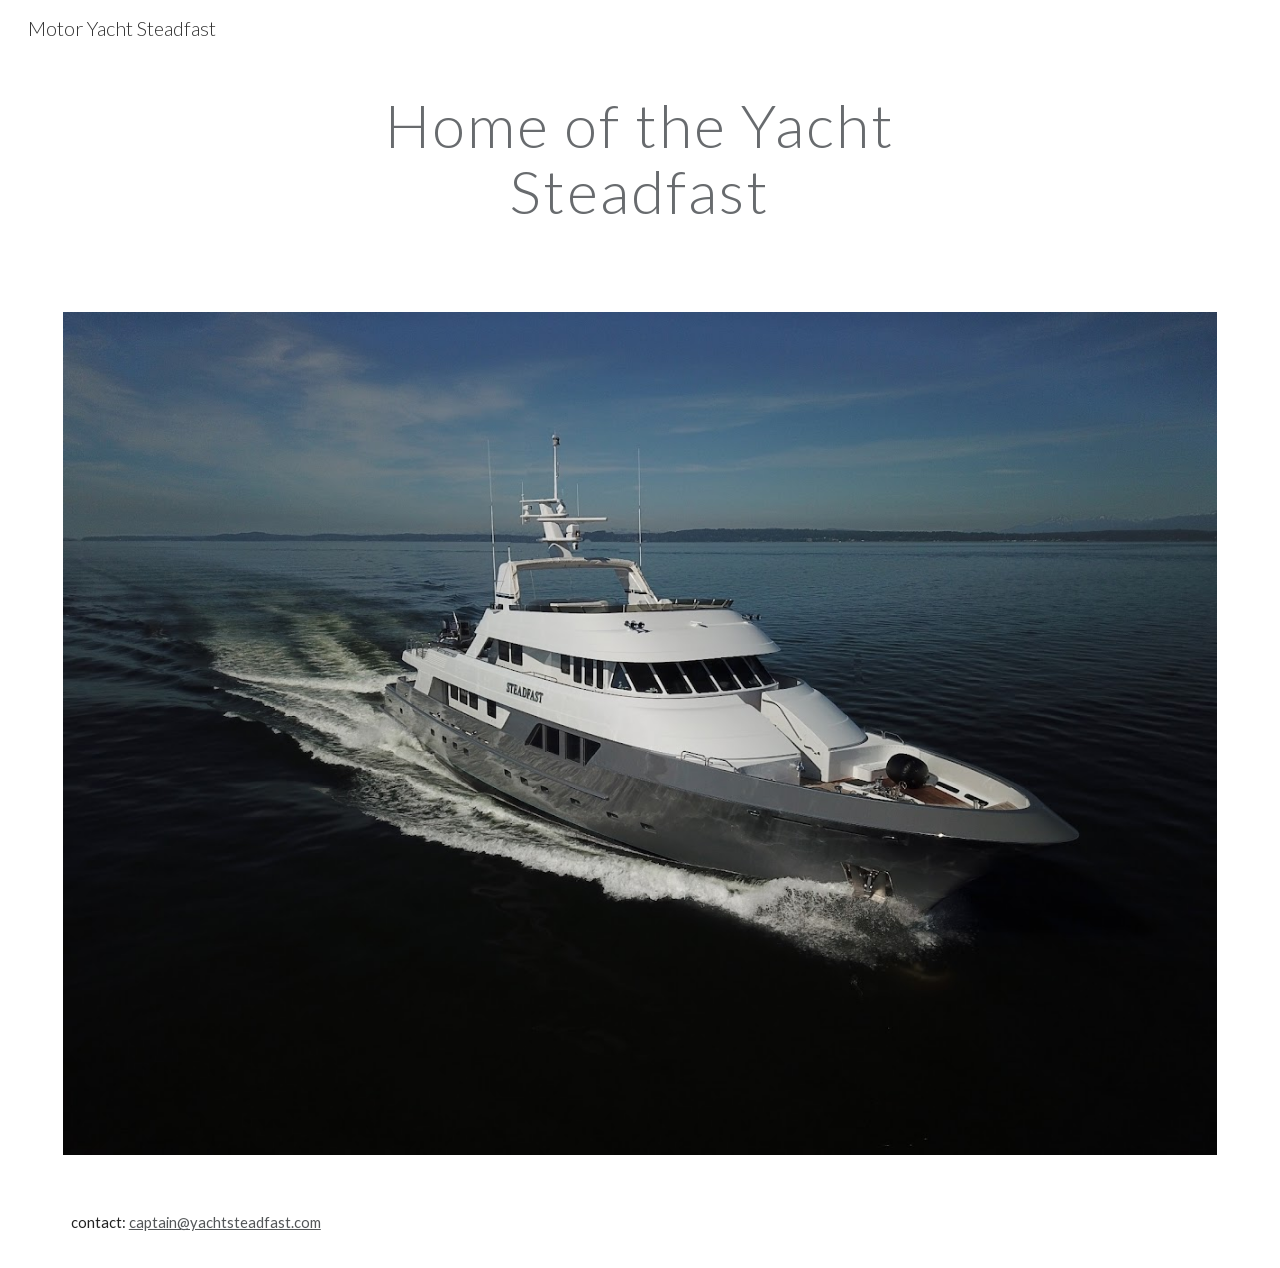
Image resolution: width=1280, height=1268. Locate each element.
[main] (640, 158)
